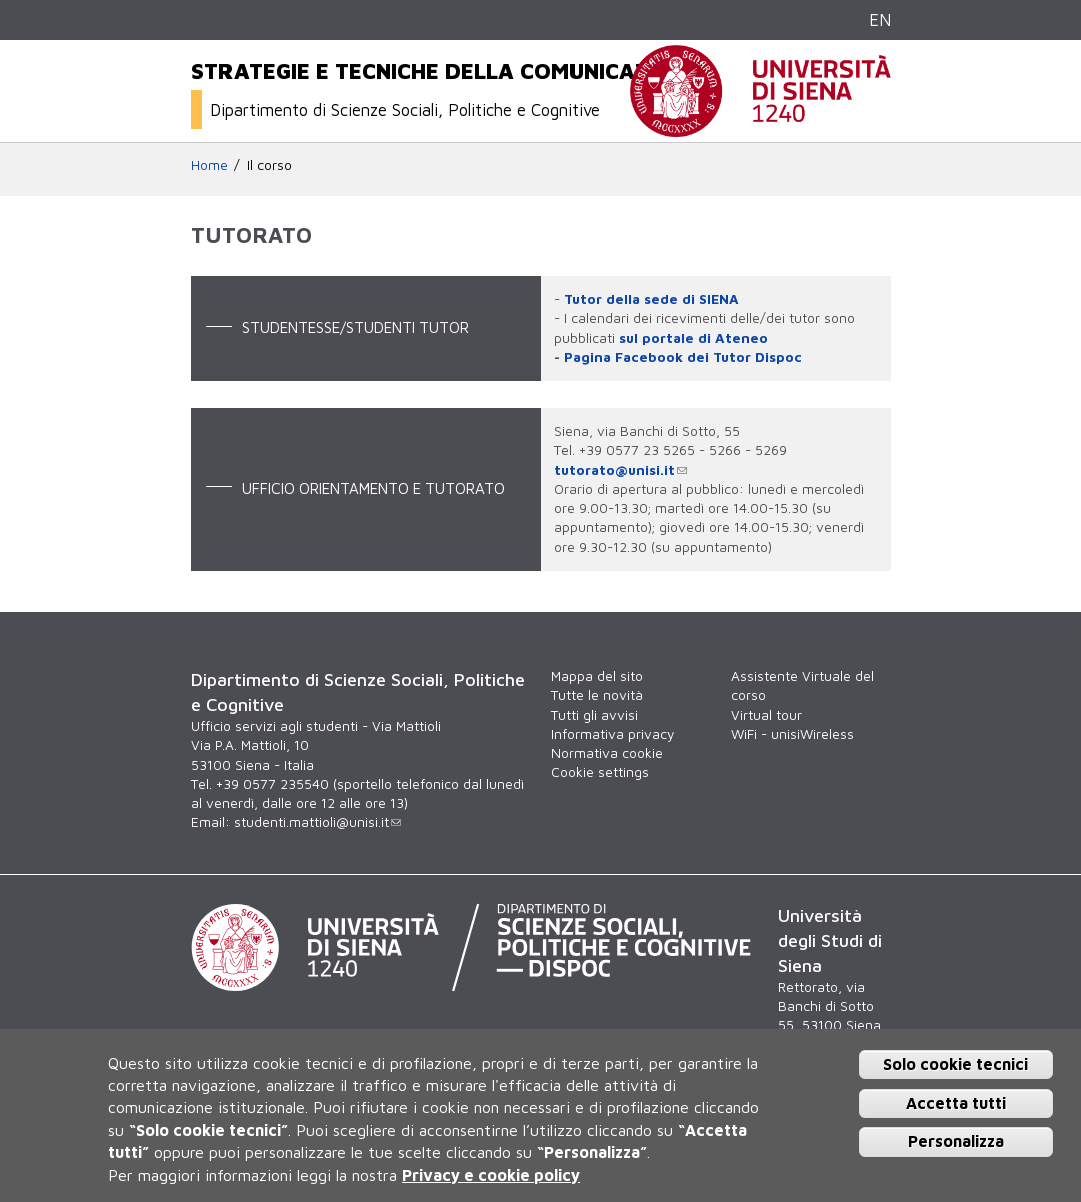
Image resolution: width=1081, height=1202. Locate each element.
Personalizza (956, 1141)
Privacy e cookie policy (491, 1175)
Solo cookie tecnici (955, 1064)
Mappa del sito (597, 676)
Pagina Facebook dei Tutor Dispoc (683, 357)
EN (880, 19)
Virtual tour (766, 715)
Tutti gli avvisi (594, 715)
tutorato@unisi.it (620, 470)
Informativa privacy (612, 734)
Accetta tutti (956, 1103)
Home (209, 165)
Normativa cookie (607, 753)
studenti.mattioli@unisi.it (317, 822)
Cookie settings (600, 772)
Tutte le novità (597, 695)
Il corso (269, 165)
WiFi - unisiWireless (792, 734)
